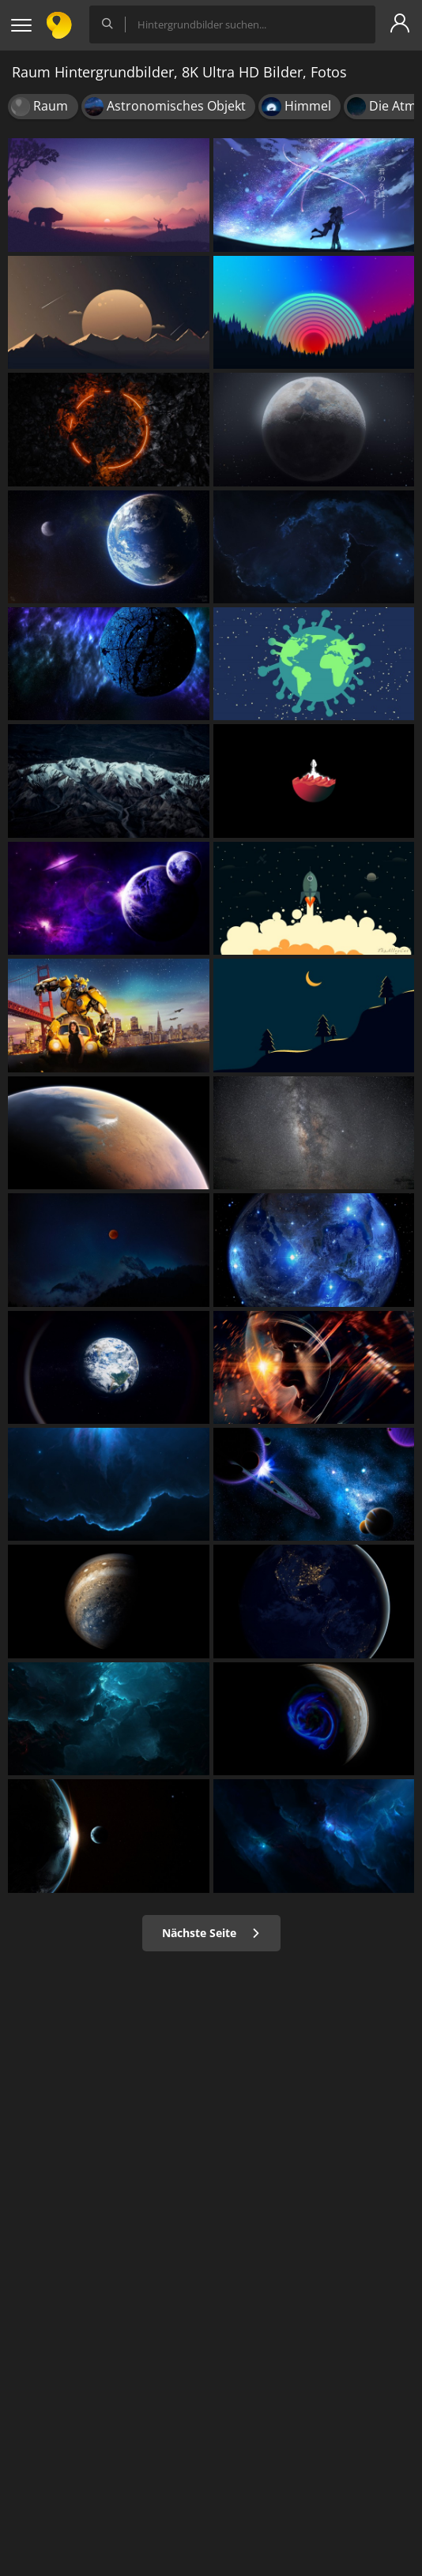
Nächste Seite (211, 1932)
